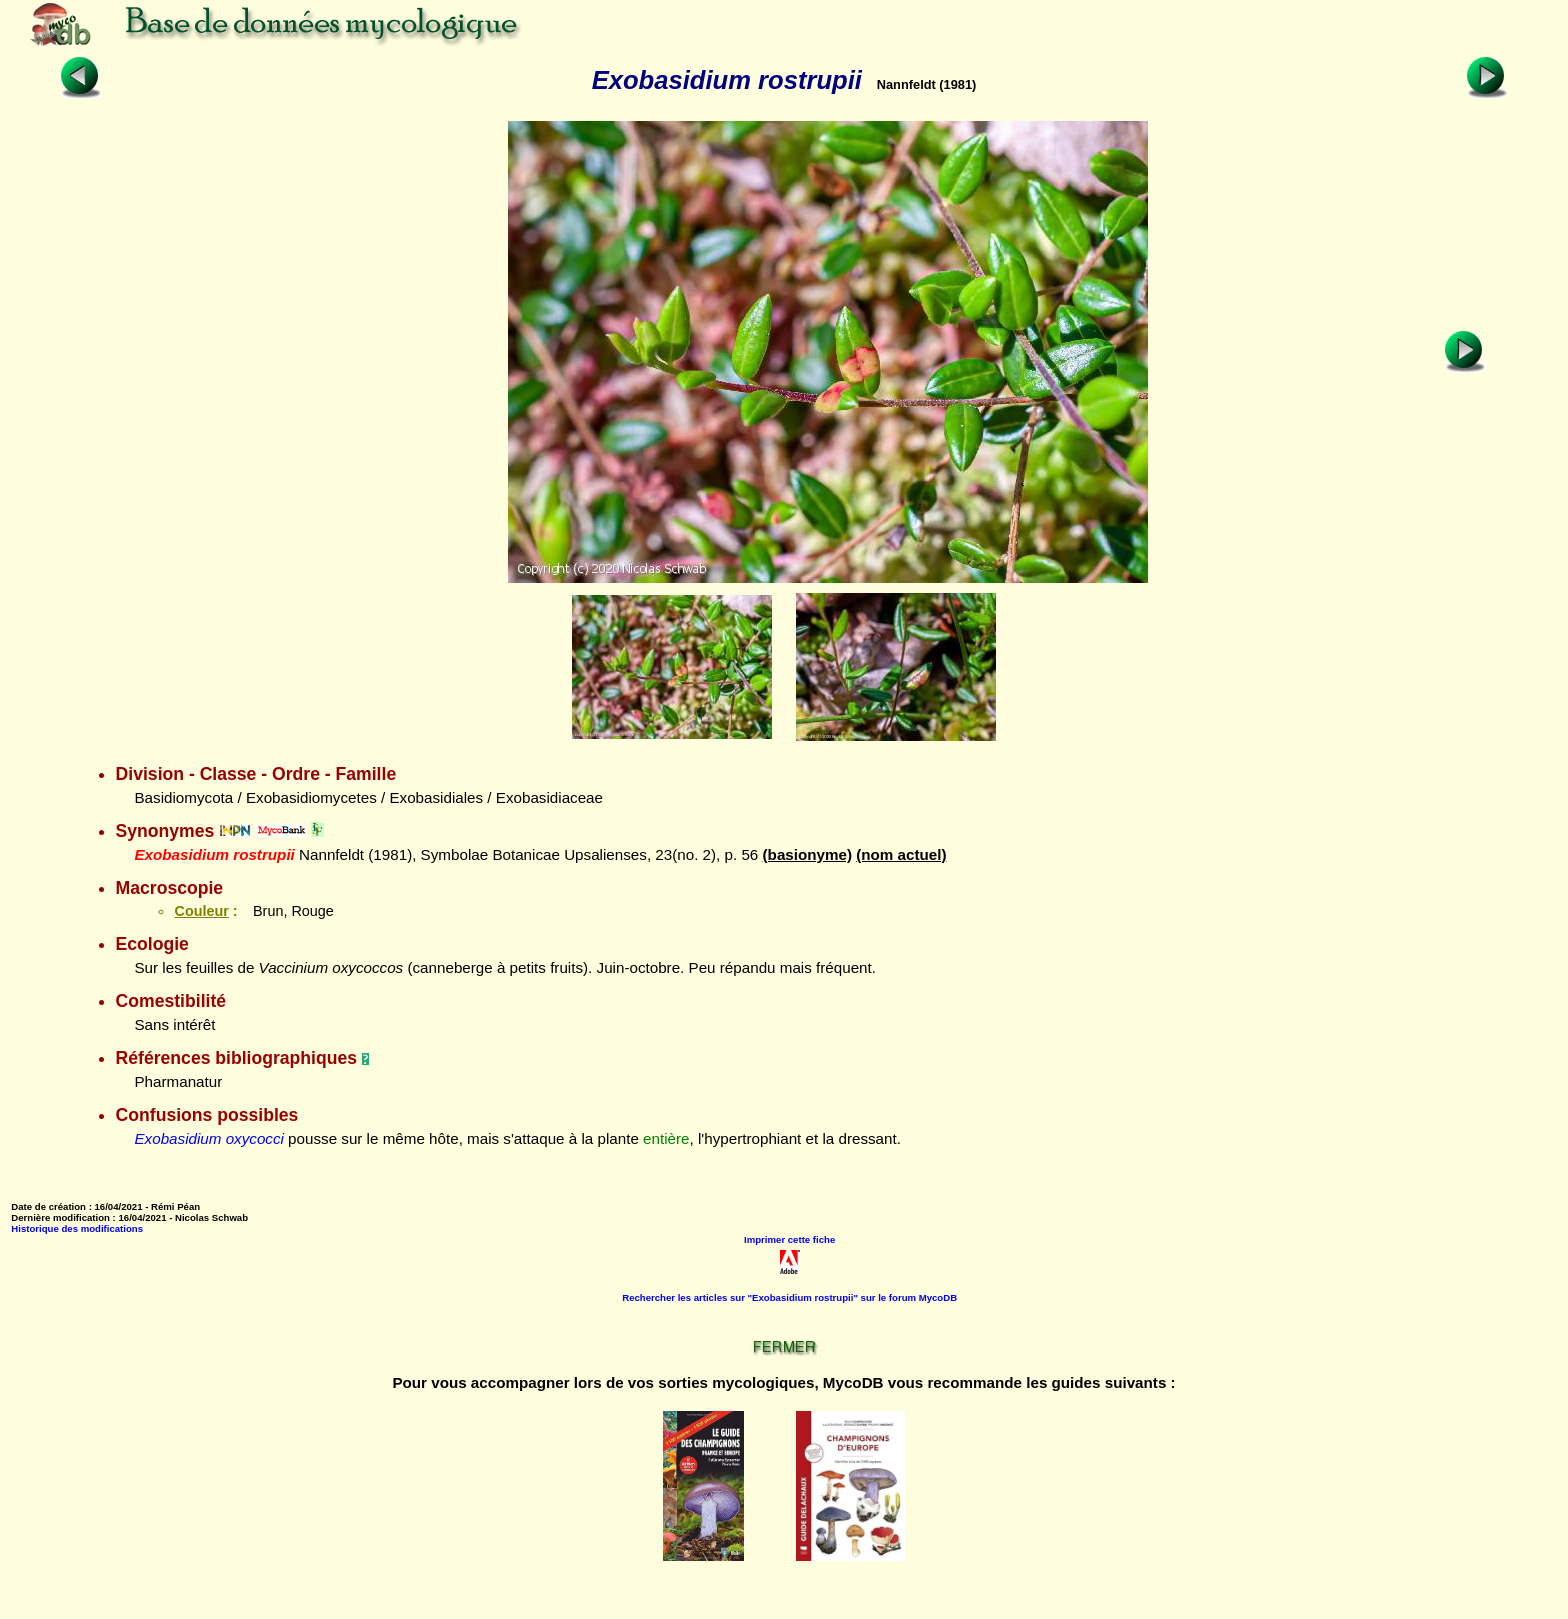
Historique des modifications (77, 1228)
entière (666, 1138)
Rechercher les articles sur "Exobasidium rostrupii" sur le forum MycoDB (789, 1297)
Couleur (201, 911)
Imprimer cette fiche (789, 1239)
